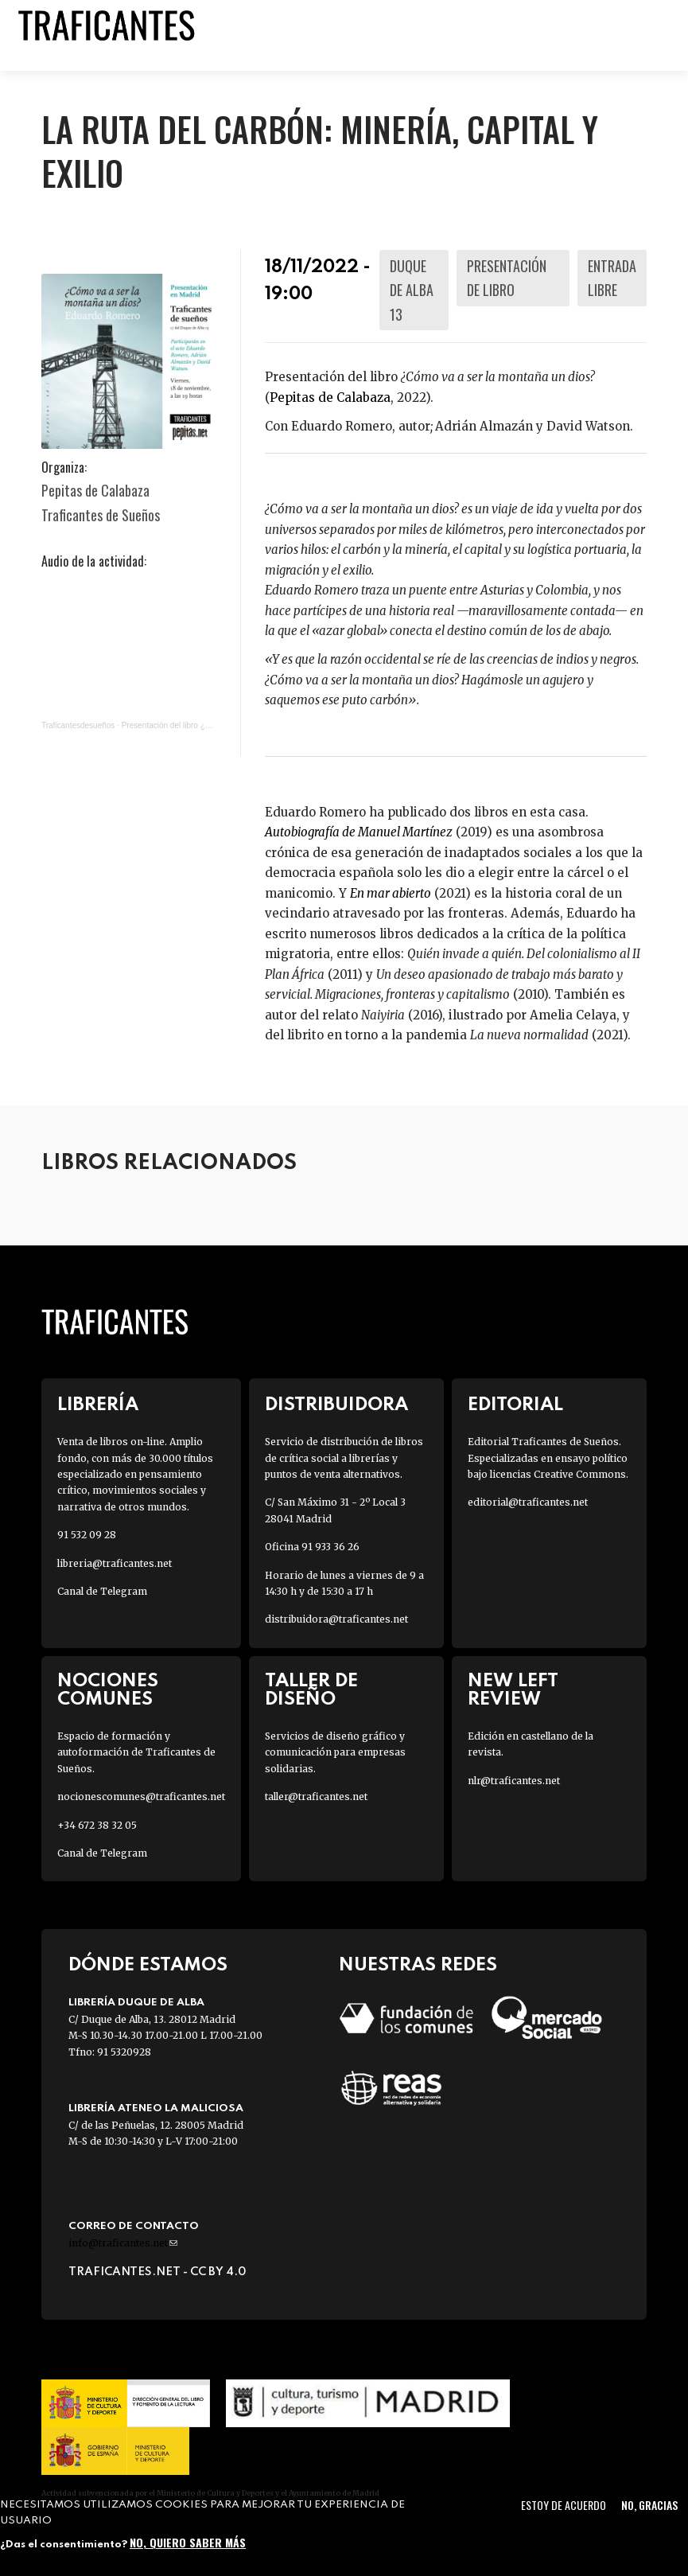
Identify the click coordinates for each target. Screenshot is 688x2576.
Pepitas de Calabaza (330, 397)
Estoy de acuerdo (563, 2504)
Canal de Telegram (102, 1591)
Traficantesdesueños (78, 725)
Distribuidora (336, 1405)
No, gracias (649, 2504)
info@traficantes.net (122, 2243)
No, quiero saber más (188, 2542)
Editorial (515, 1405)
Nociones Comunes (107, 1690)
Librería (97, 1405)
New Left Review (513, 1690)
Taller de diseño (311, 1690)
